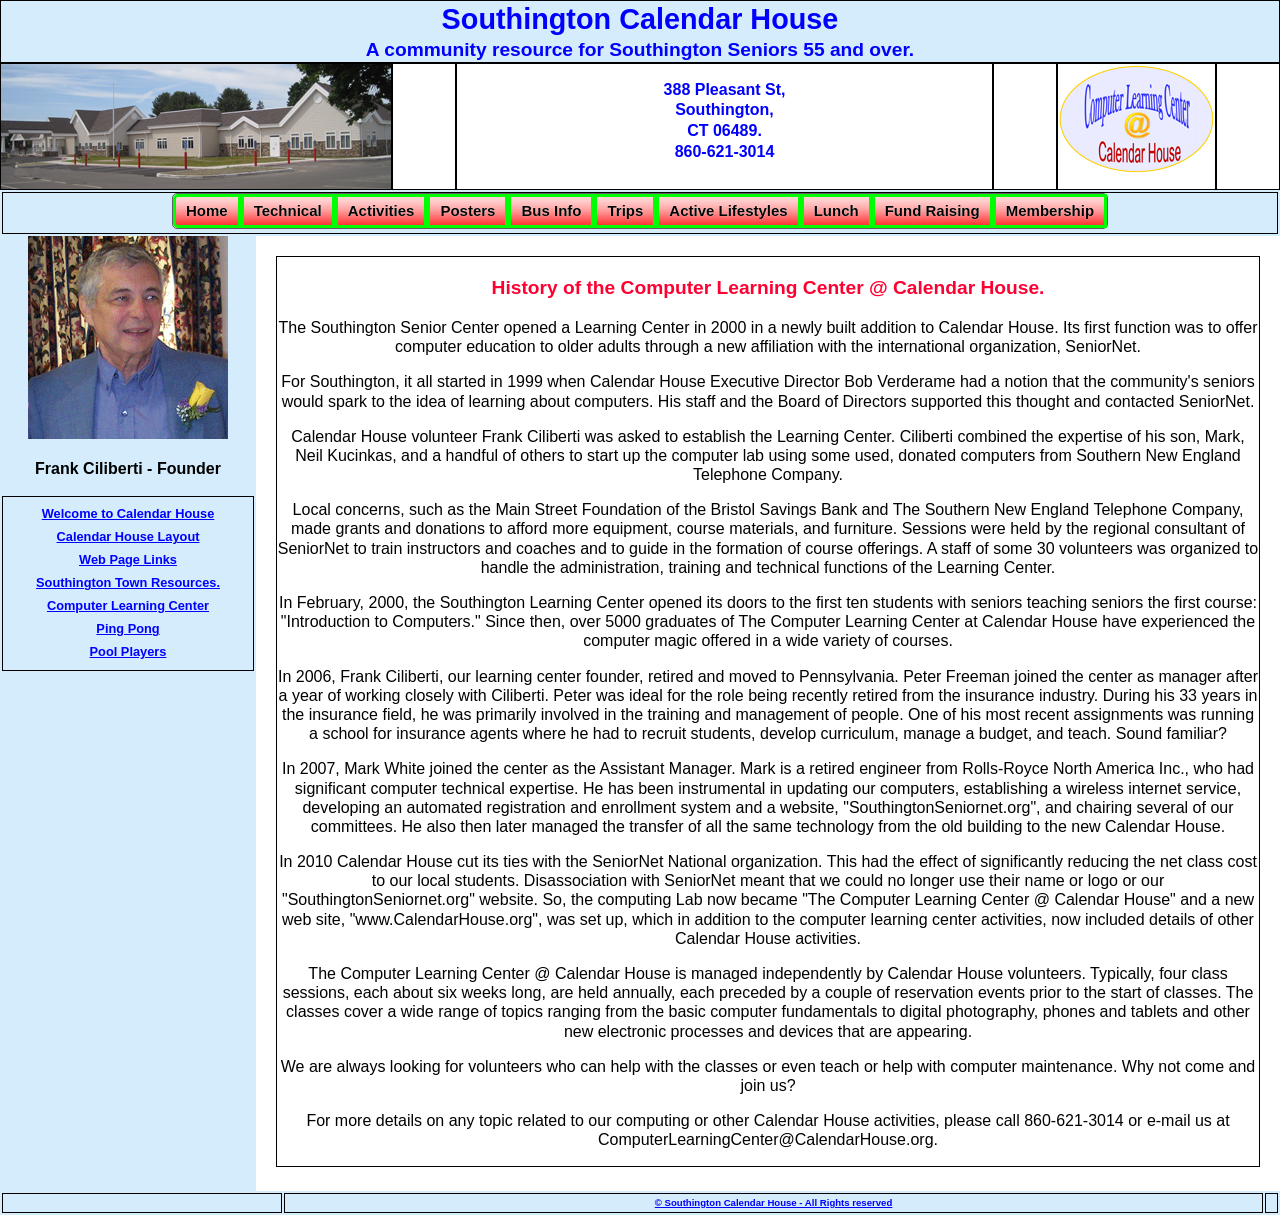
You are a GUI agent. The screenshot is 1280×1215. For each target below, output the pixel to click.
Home (207, 210)
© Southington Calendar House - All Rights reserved (774, 1202)
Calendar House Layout (128, 536)
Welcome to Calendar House (128, 513)
